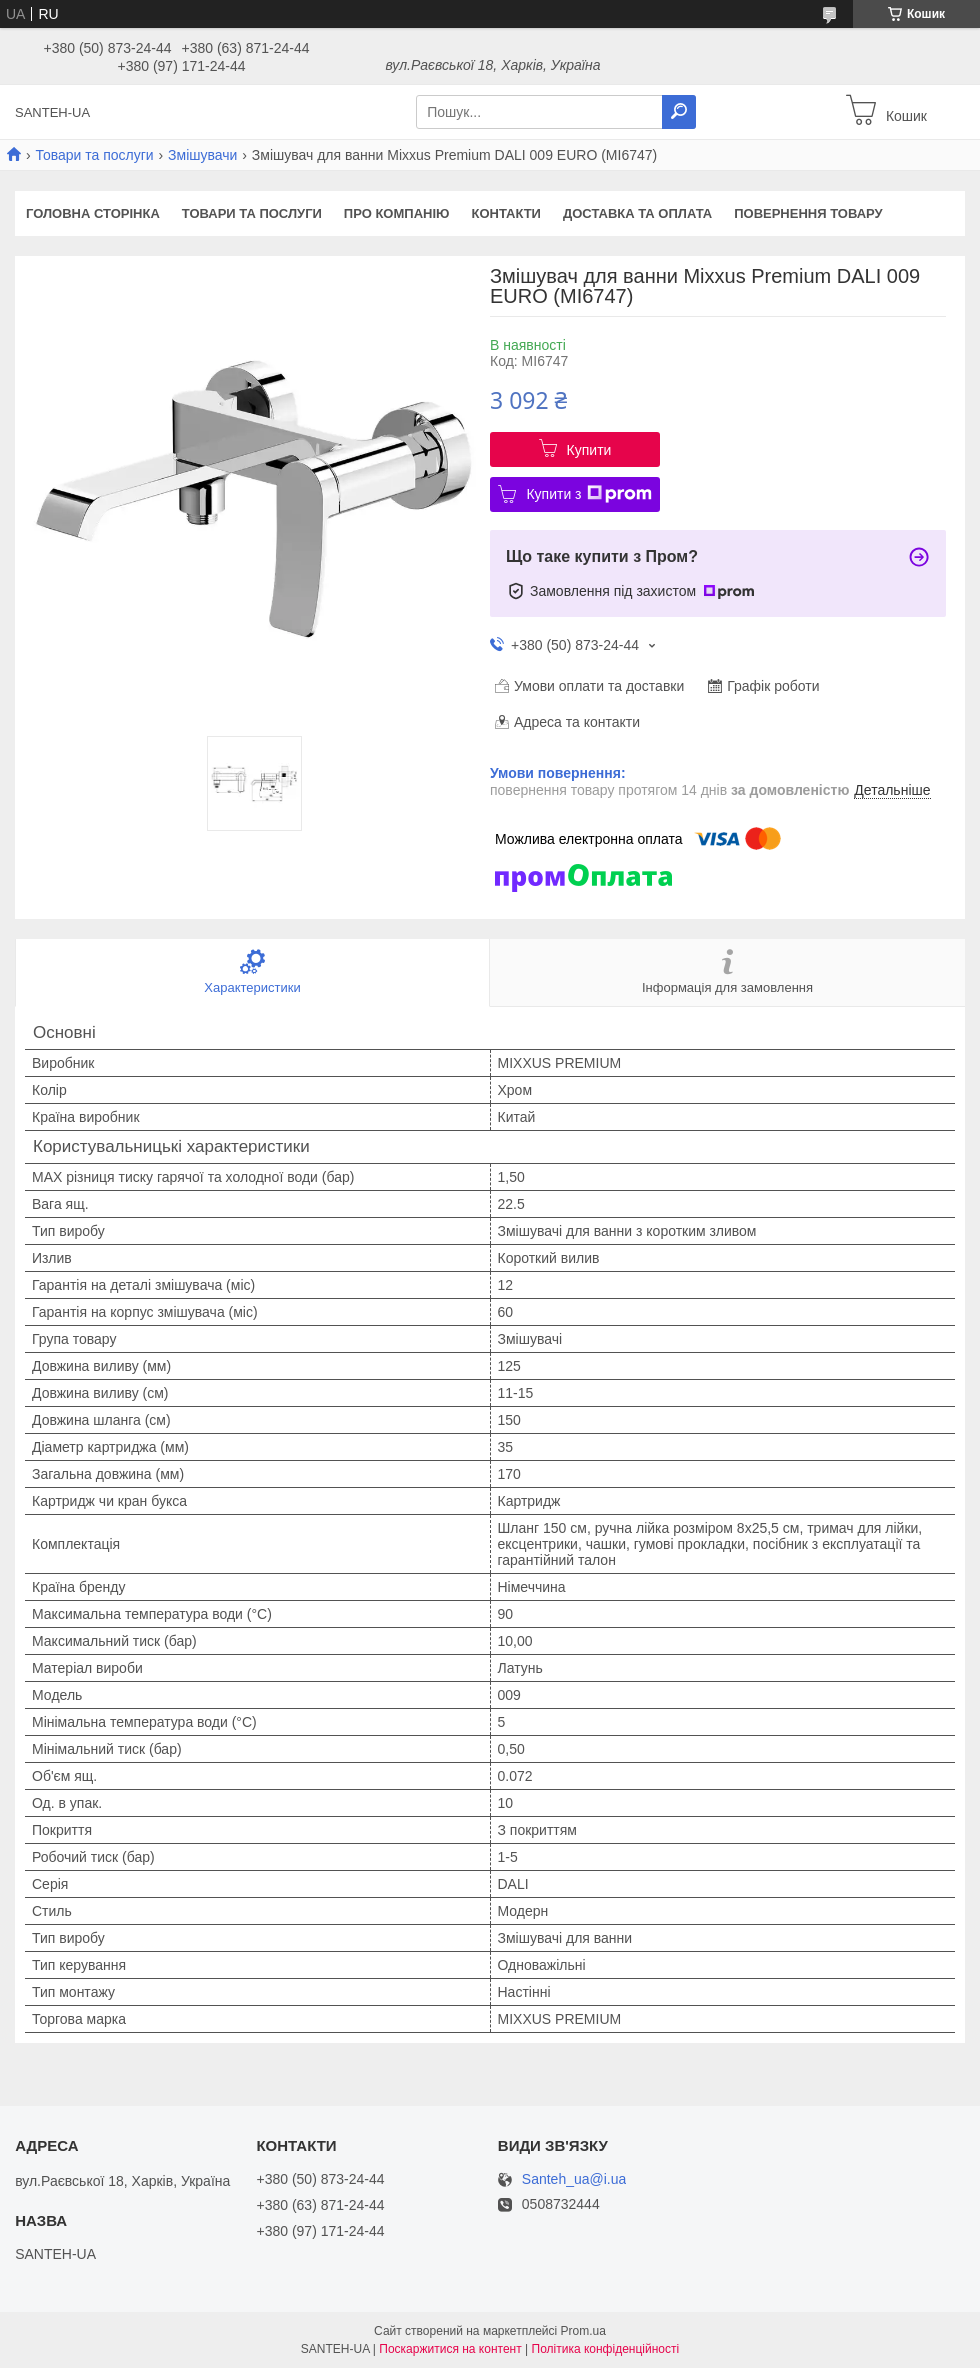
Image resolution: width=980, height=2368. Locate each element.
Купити (589, 450)
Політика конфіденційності (606, 2349)
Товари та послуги (94, 155)
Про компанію (397, 213)
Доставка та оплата (637, 213)
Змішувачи (202, 155)
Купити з (588, 494)
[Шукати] (679, 112)
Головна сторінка (93, 213)
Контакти (506, 213)
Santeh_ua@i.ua (574, 2179)
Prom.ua (583, 2331)
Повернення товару (808, 213)
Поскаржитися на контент (450, 2349)
